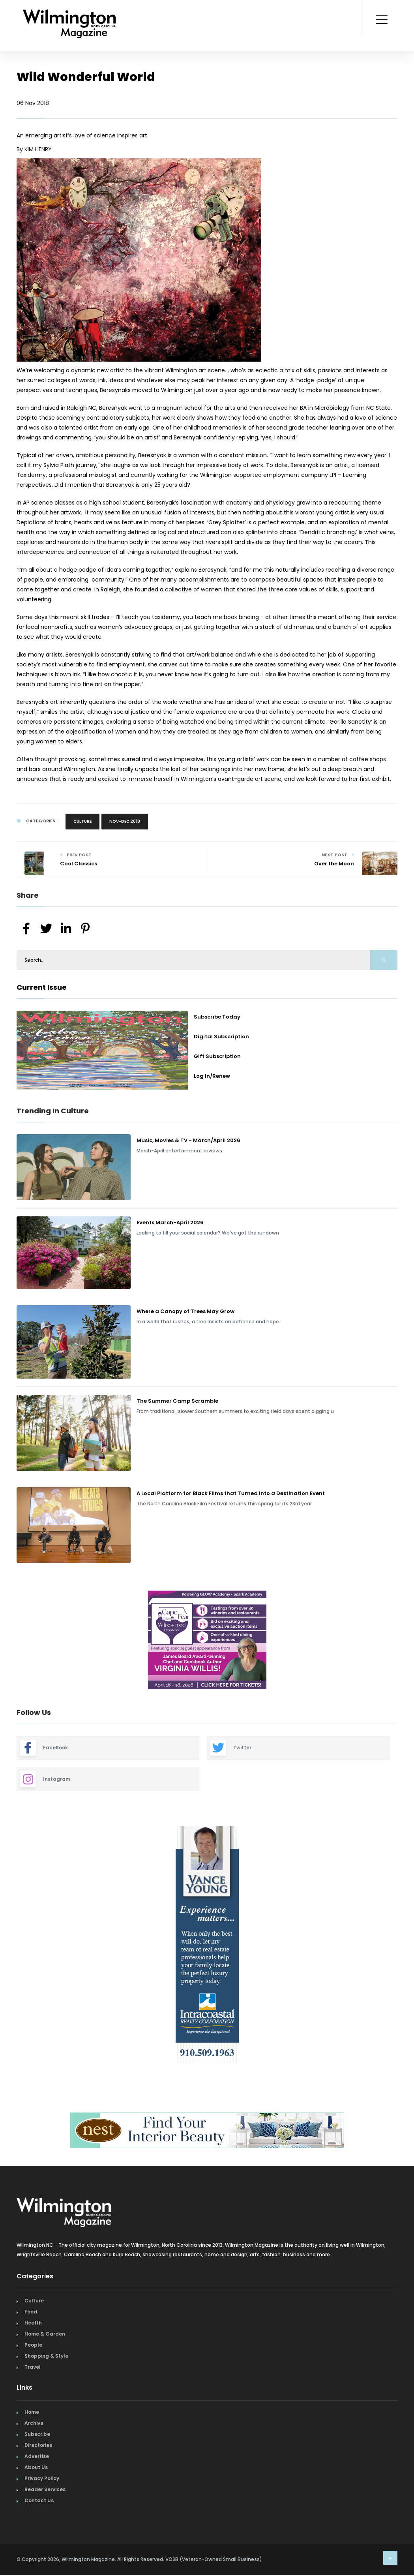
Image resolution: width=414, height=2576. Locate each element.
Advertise (36, 2456)
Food (30, 2311)
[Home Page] (69, 14)
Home (31, 2412)
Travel (32, 2367)
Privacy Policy (41, 2478)
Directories (38, 2445)
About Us (36, 2467)
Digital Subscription (221, 1036)
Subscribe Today (217, 1017)
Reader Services (45, 2489)
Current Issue (42, 987)
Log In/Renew (212, 1076)
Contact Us (39, 2500)
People (33, 2344)
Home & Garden (44, 2333)
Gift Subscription (217, 1056)
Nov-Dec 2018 (124, 821)
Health (33, 2322)
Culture (82, 821)
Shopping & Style (46, 2356)
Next (403, 1641)
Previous (11, 1641)
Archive (33, 2423)
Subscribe (37, 2434)
